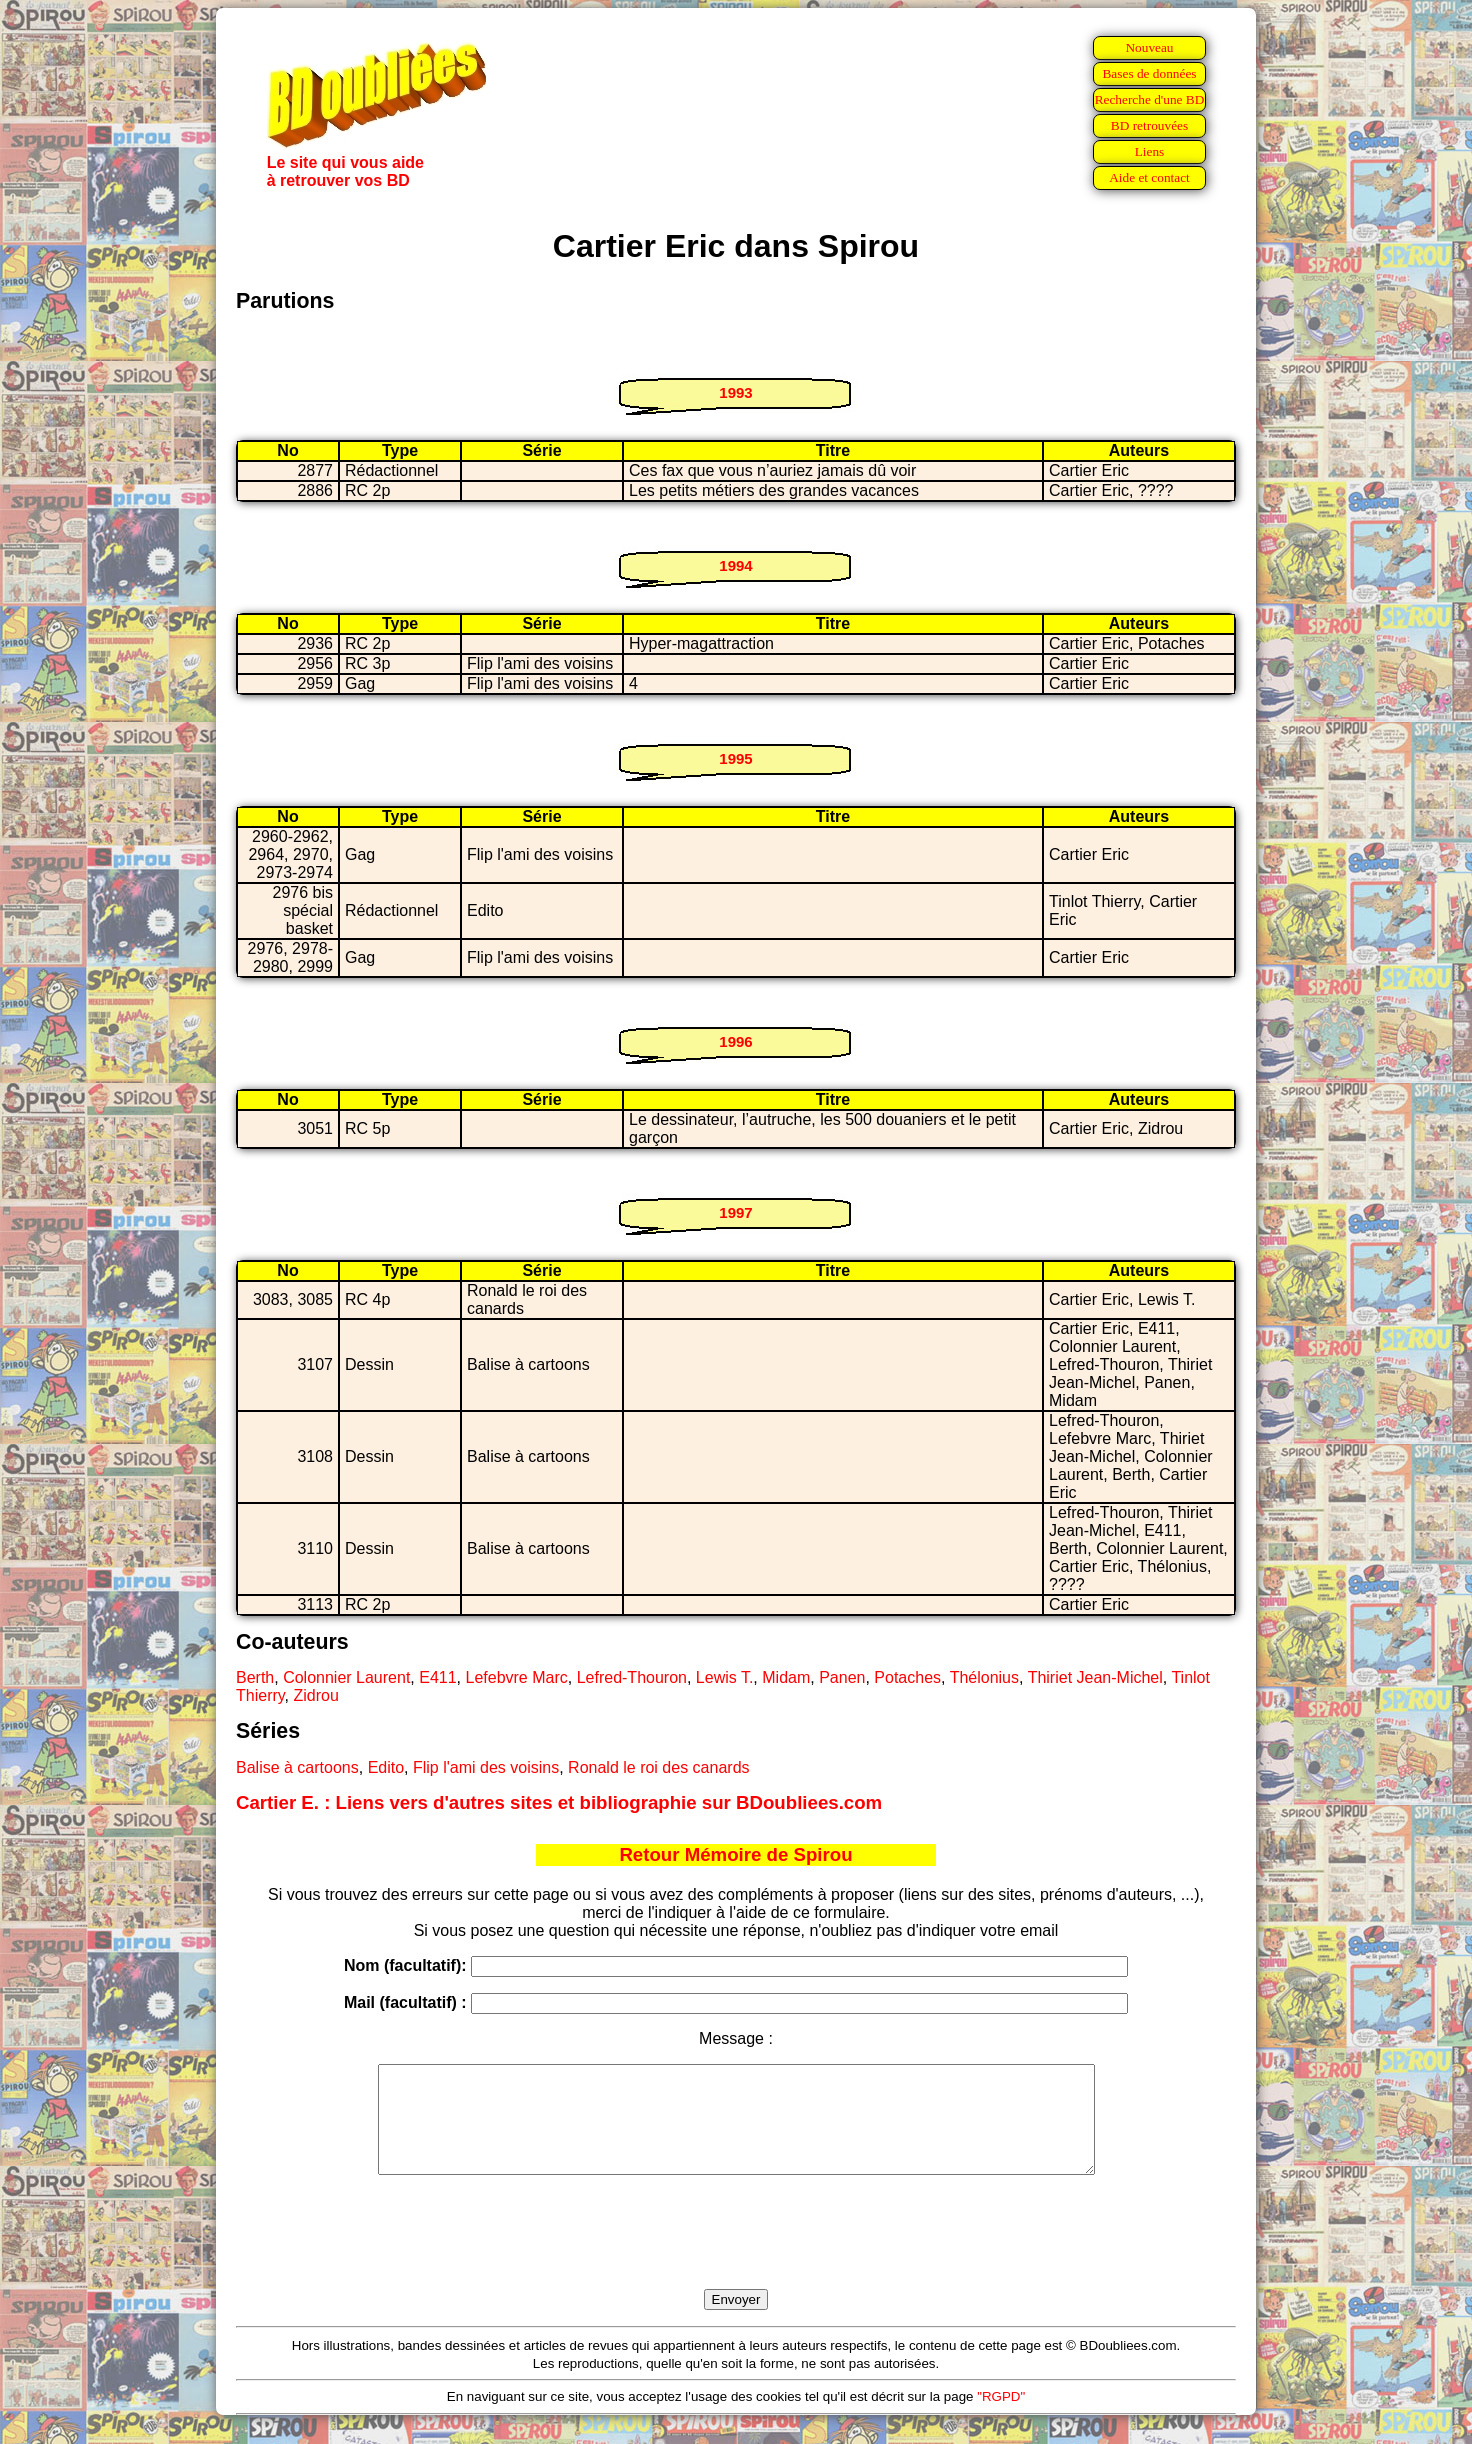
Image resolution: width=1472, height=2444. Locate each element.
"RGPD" (1001, 2417)
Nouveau (1149, 47)
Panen (842, 1677)
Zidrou (315, 1695)
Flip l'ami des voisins (486, 1767)
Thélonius (984, 1677)
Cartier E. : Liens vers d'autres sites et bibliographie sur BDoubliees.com (559, 1802)
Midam (786, 1677)
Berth (255, 1677)
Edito (386, 1767)
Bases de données (1149, 73)
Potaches (907, 1677)
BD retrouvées (1149, 125)
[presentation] (736, 2255)
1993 (735, 392)
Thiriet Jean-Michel (1095, 1677)
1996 (735, 1041)
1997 (735, 1212)
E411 (437, 1677)
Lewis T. (725, 1677)
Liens (1150, 151)
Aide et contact (1149, 177)
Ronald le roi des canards (658, 1767)
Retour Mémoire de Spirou (735, 1854)
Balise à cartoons (297, 1767)
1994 (735, 565)
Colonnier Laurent (346, 1677)
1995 (735, 758)
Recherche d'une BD (1150, 99)
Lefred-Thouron (632, 1677)
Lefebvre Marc (517, 1677)
